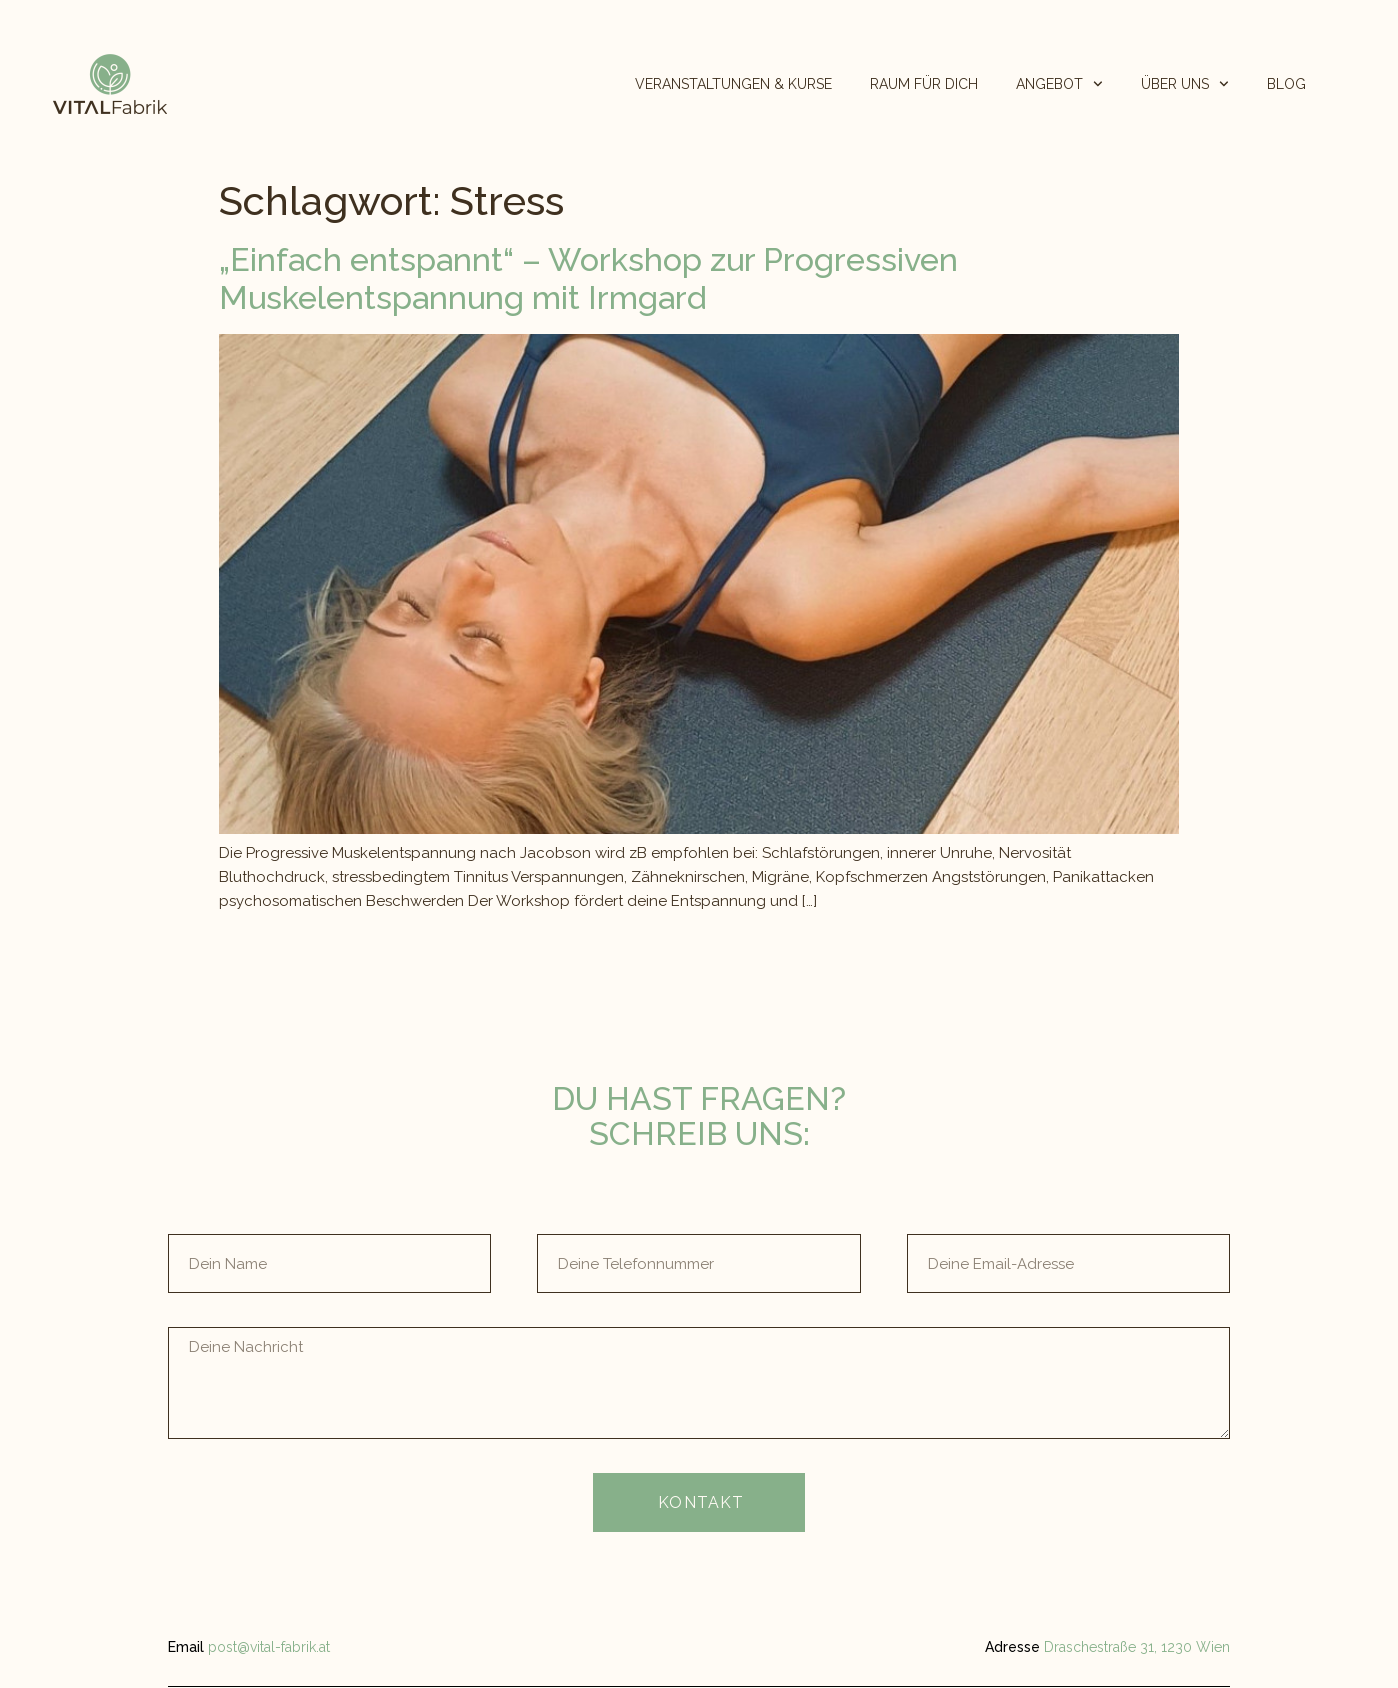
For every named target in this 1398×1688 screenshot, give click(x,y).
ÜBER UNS (1185, 84)
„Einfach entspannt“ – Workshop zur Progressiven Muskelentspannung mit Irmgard (588, 278)
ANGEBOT (1059, 84)
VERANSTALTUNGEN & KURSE (733, 84)
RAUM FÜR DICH (924, 84)
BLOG (1286, 84)
